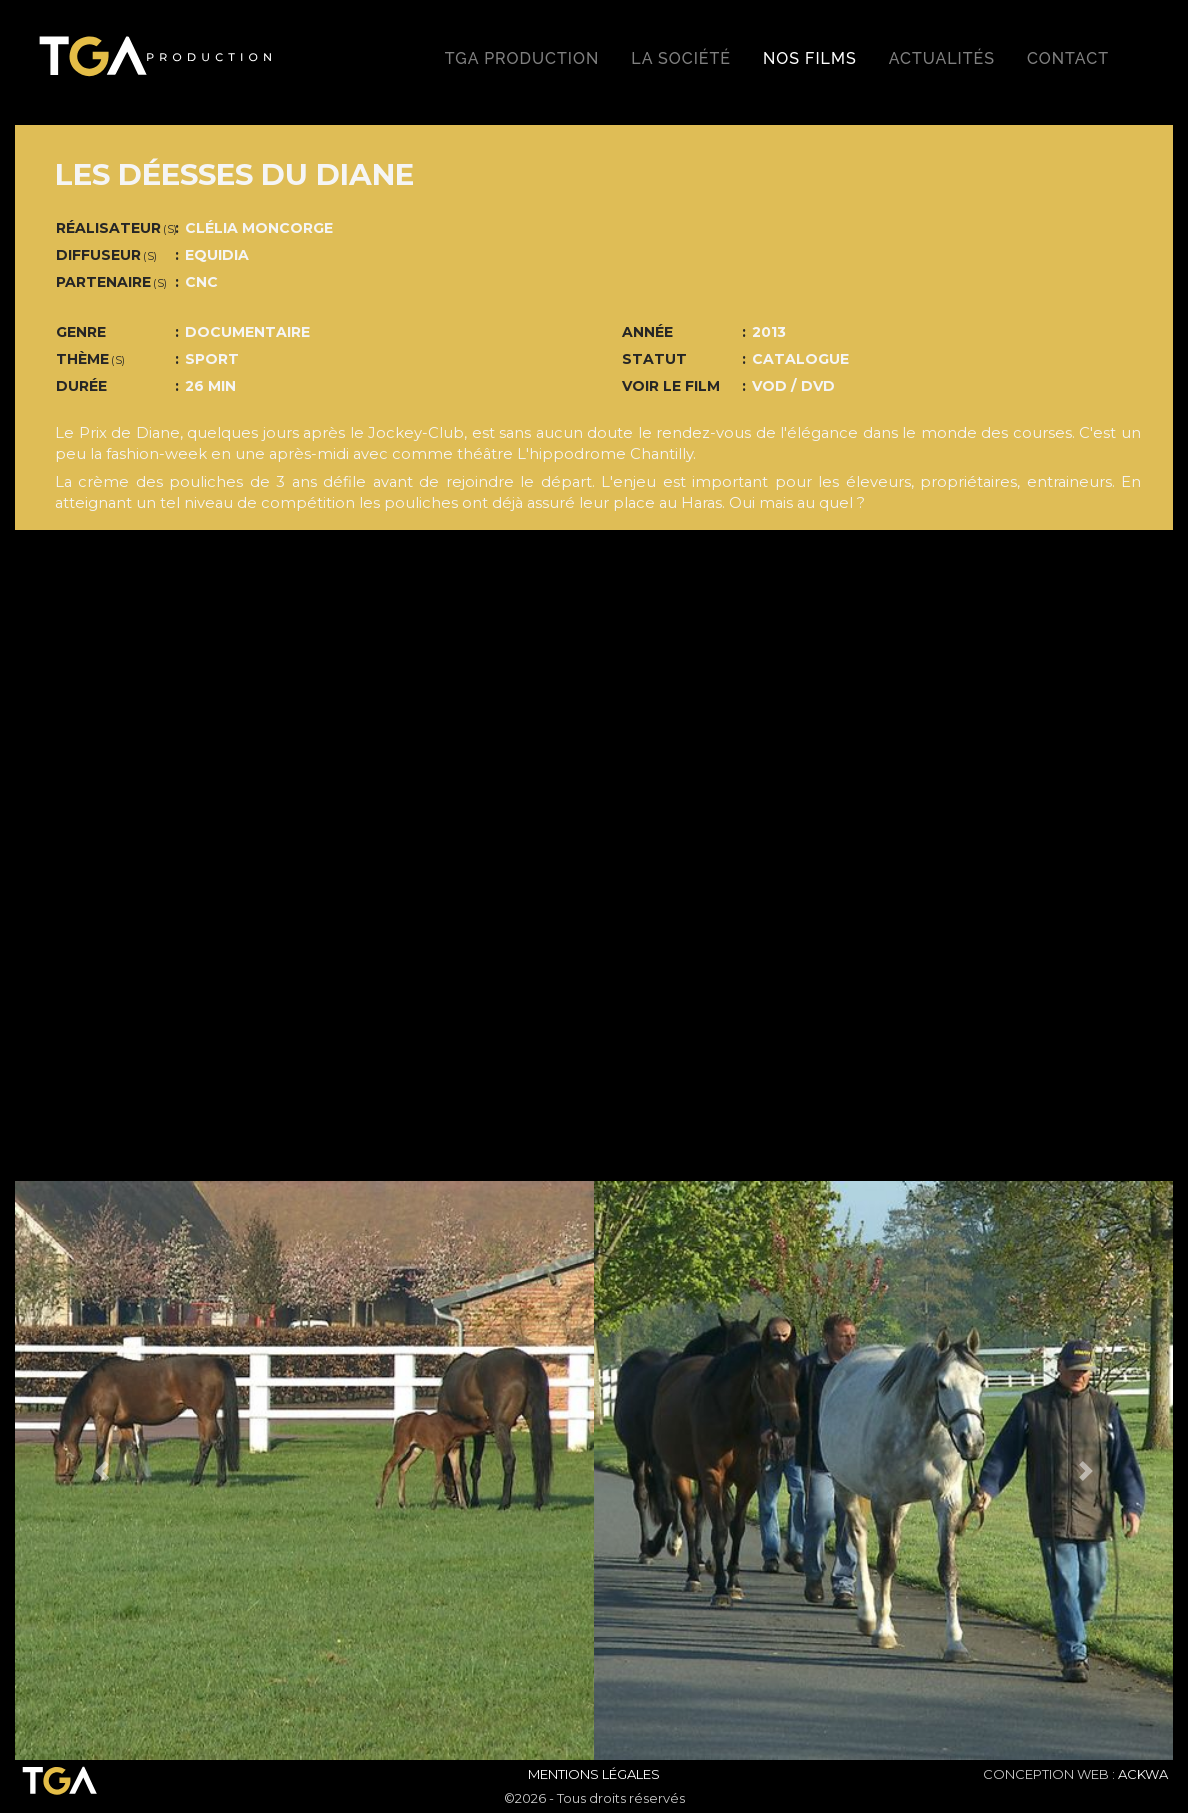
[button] (102, 1470)
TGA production (522, 58)
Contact (1068, 58)
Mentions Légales (594, 1774)
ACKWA (1143, 1774)
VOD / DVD (793, 386)
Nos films (810, 58)
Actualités (942, 58)
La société (681, 58)
